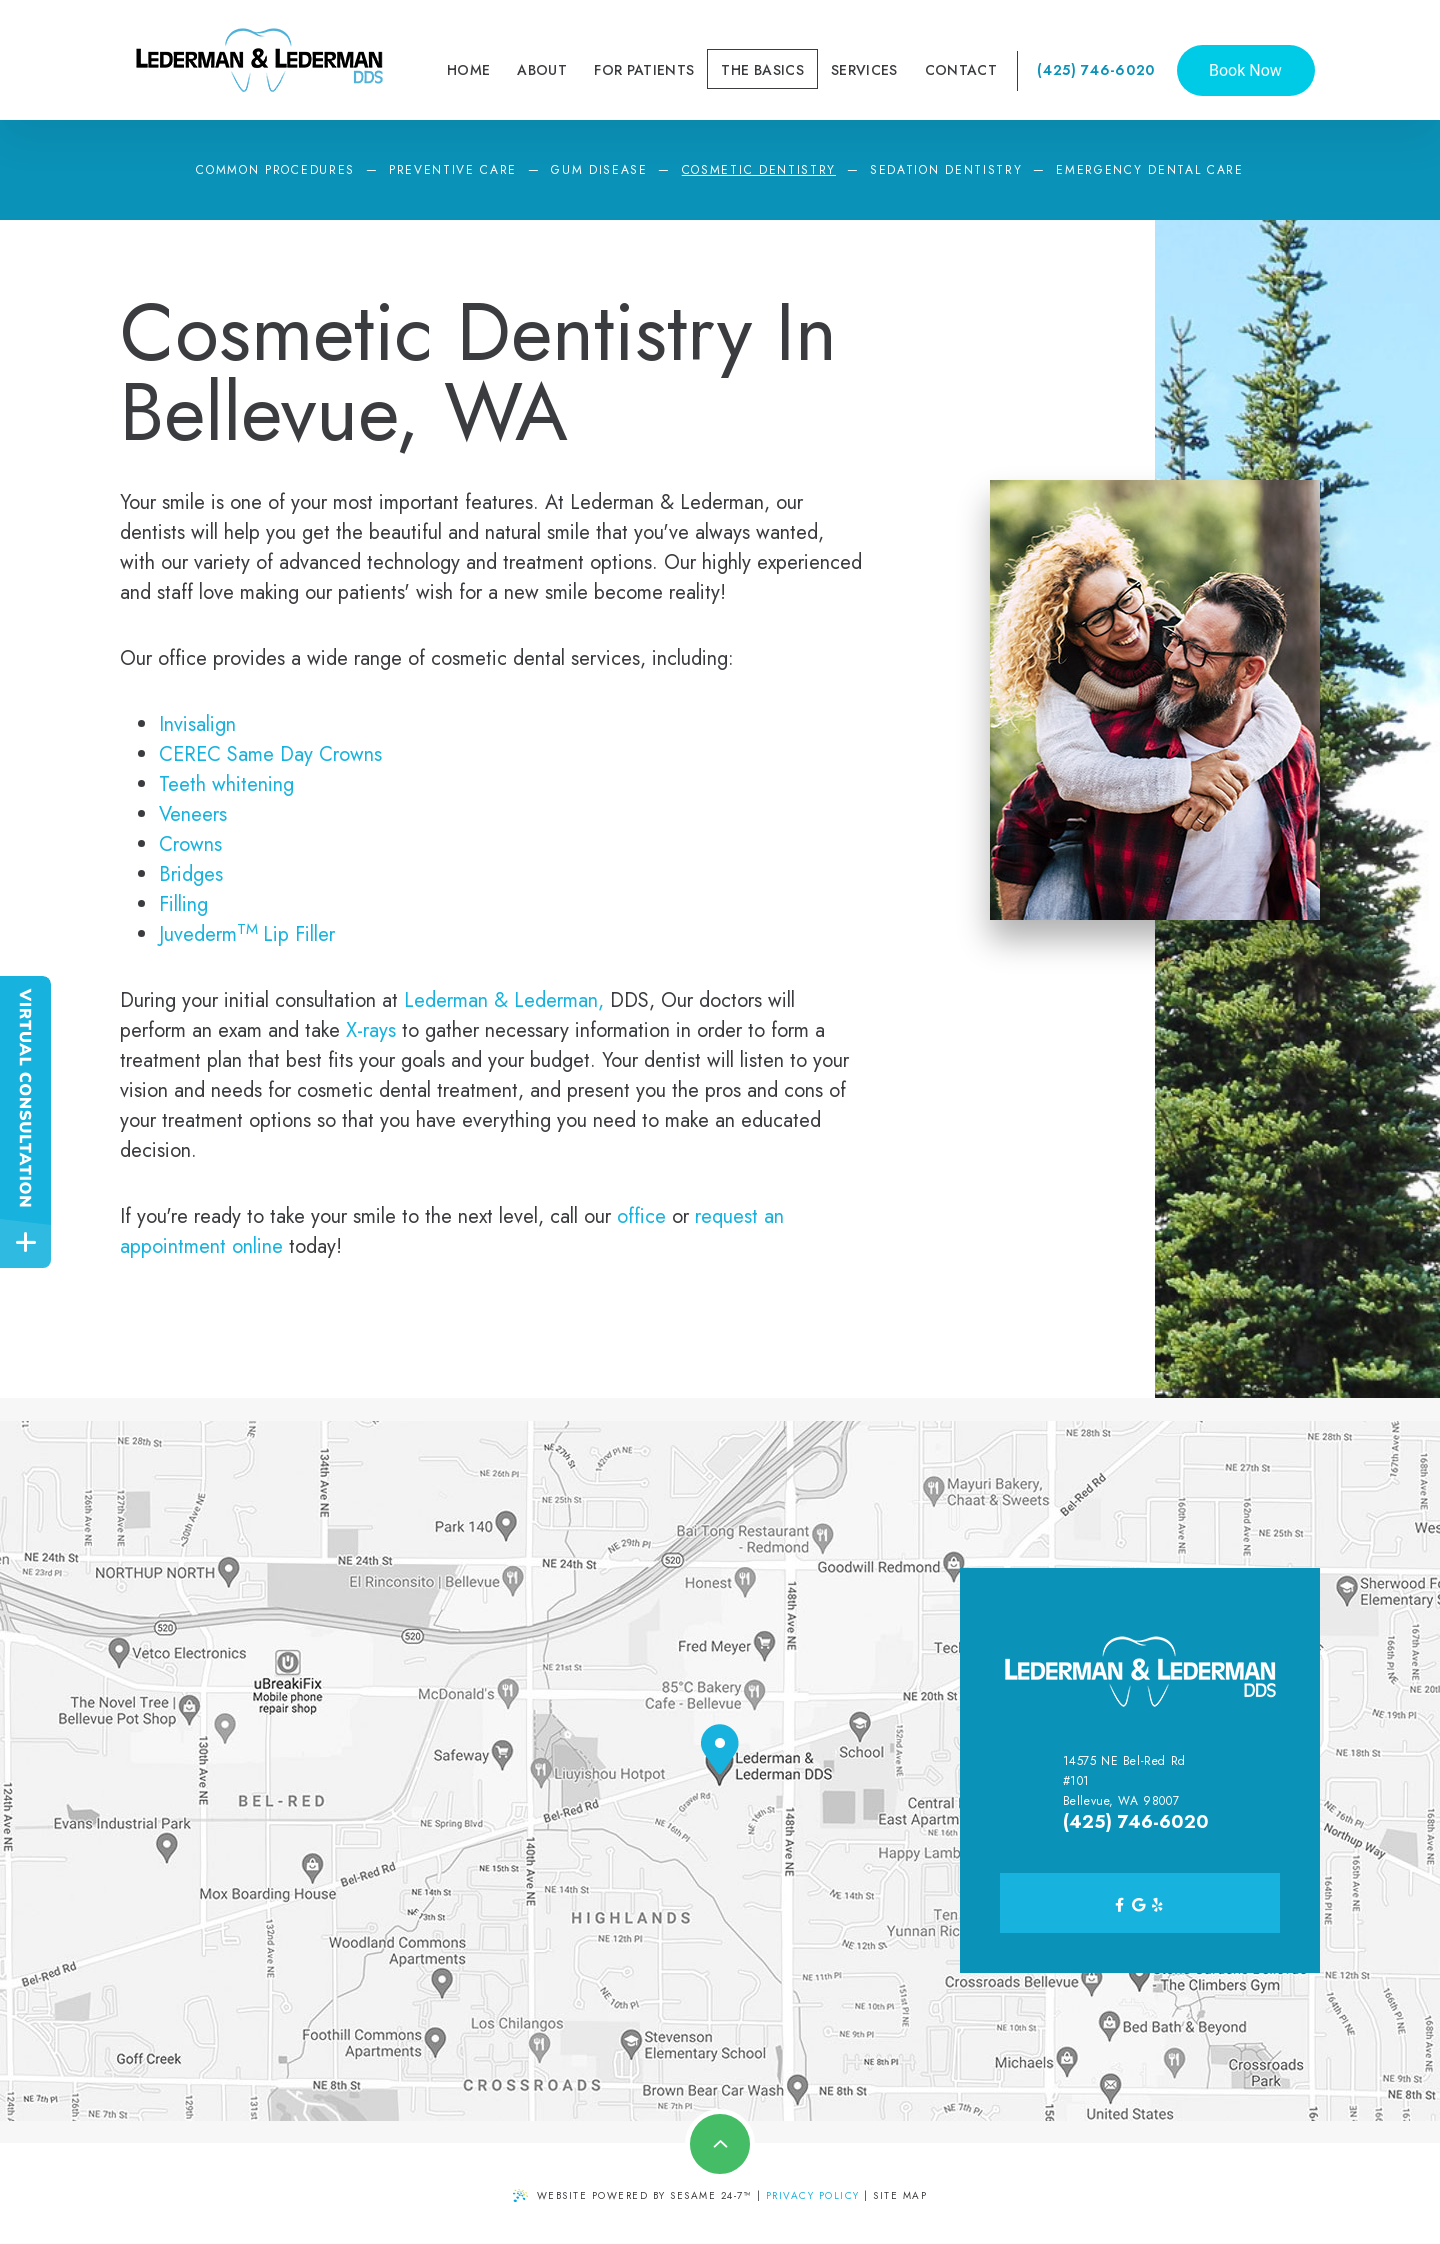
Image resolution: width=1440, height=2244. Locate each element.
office (641, 1216)
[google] (1139, 1903)
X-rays (371, 1030)
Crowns (190, 844)
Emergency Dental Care (1149, 170)
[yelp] (1158, 1903)
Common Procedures (275, 170)
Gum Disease (599, 170)
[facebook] (1120, 1903)
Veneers (193, 814)
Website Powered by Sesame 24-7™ (633, 2195)
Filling (183, 904)
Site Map (900, 2195)
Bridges (191, 874)
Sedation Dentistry (946, 170)
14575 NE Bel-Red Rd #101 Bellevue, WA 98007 (1124, 1781)
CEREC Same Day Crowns (270, 754)
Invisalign (197, 724)
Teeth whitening (226, 784)
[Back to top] (720, 2144)
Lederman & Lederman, (504, 1000)
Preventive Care (453, 170)
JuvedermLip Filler (247, 934)
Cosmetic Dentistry (759, 170)
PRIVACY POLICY (813, 2195)
